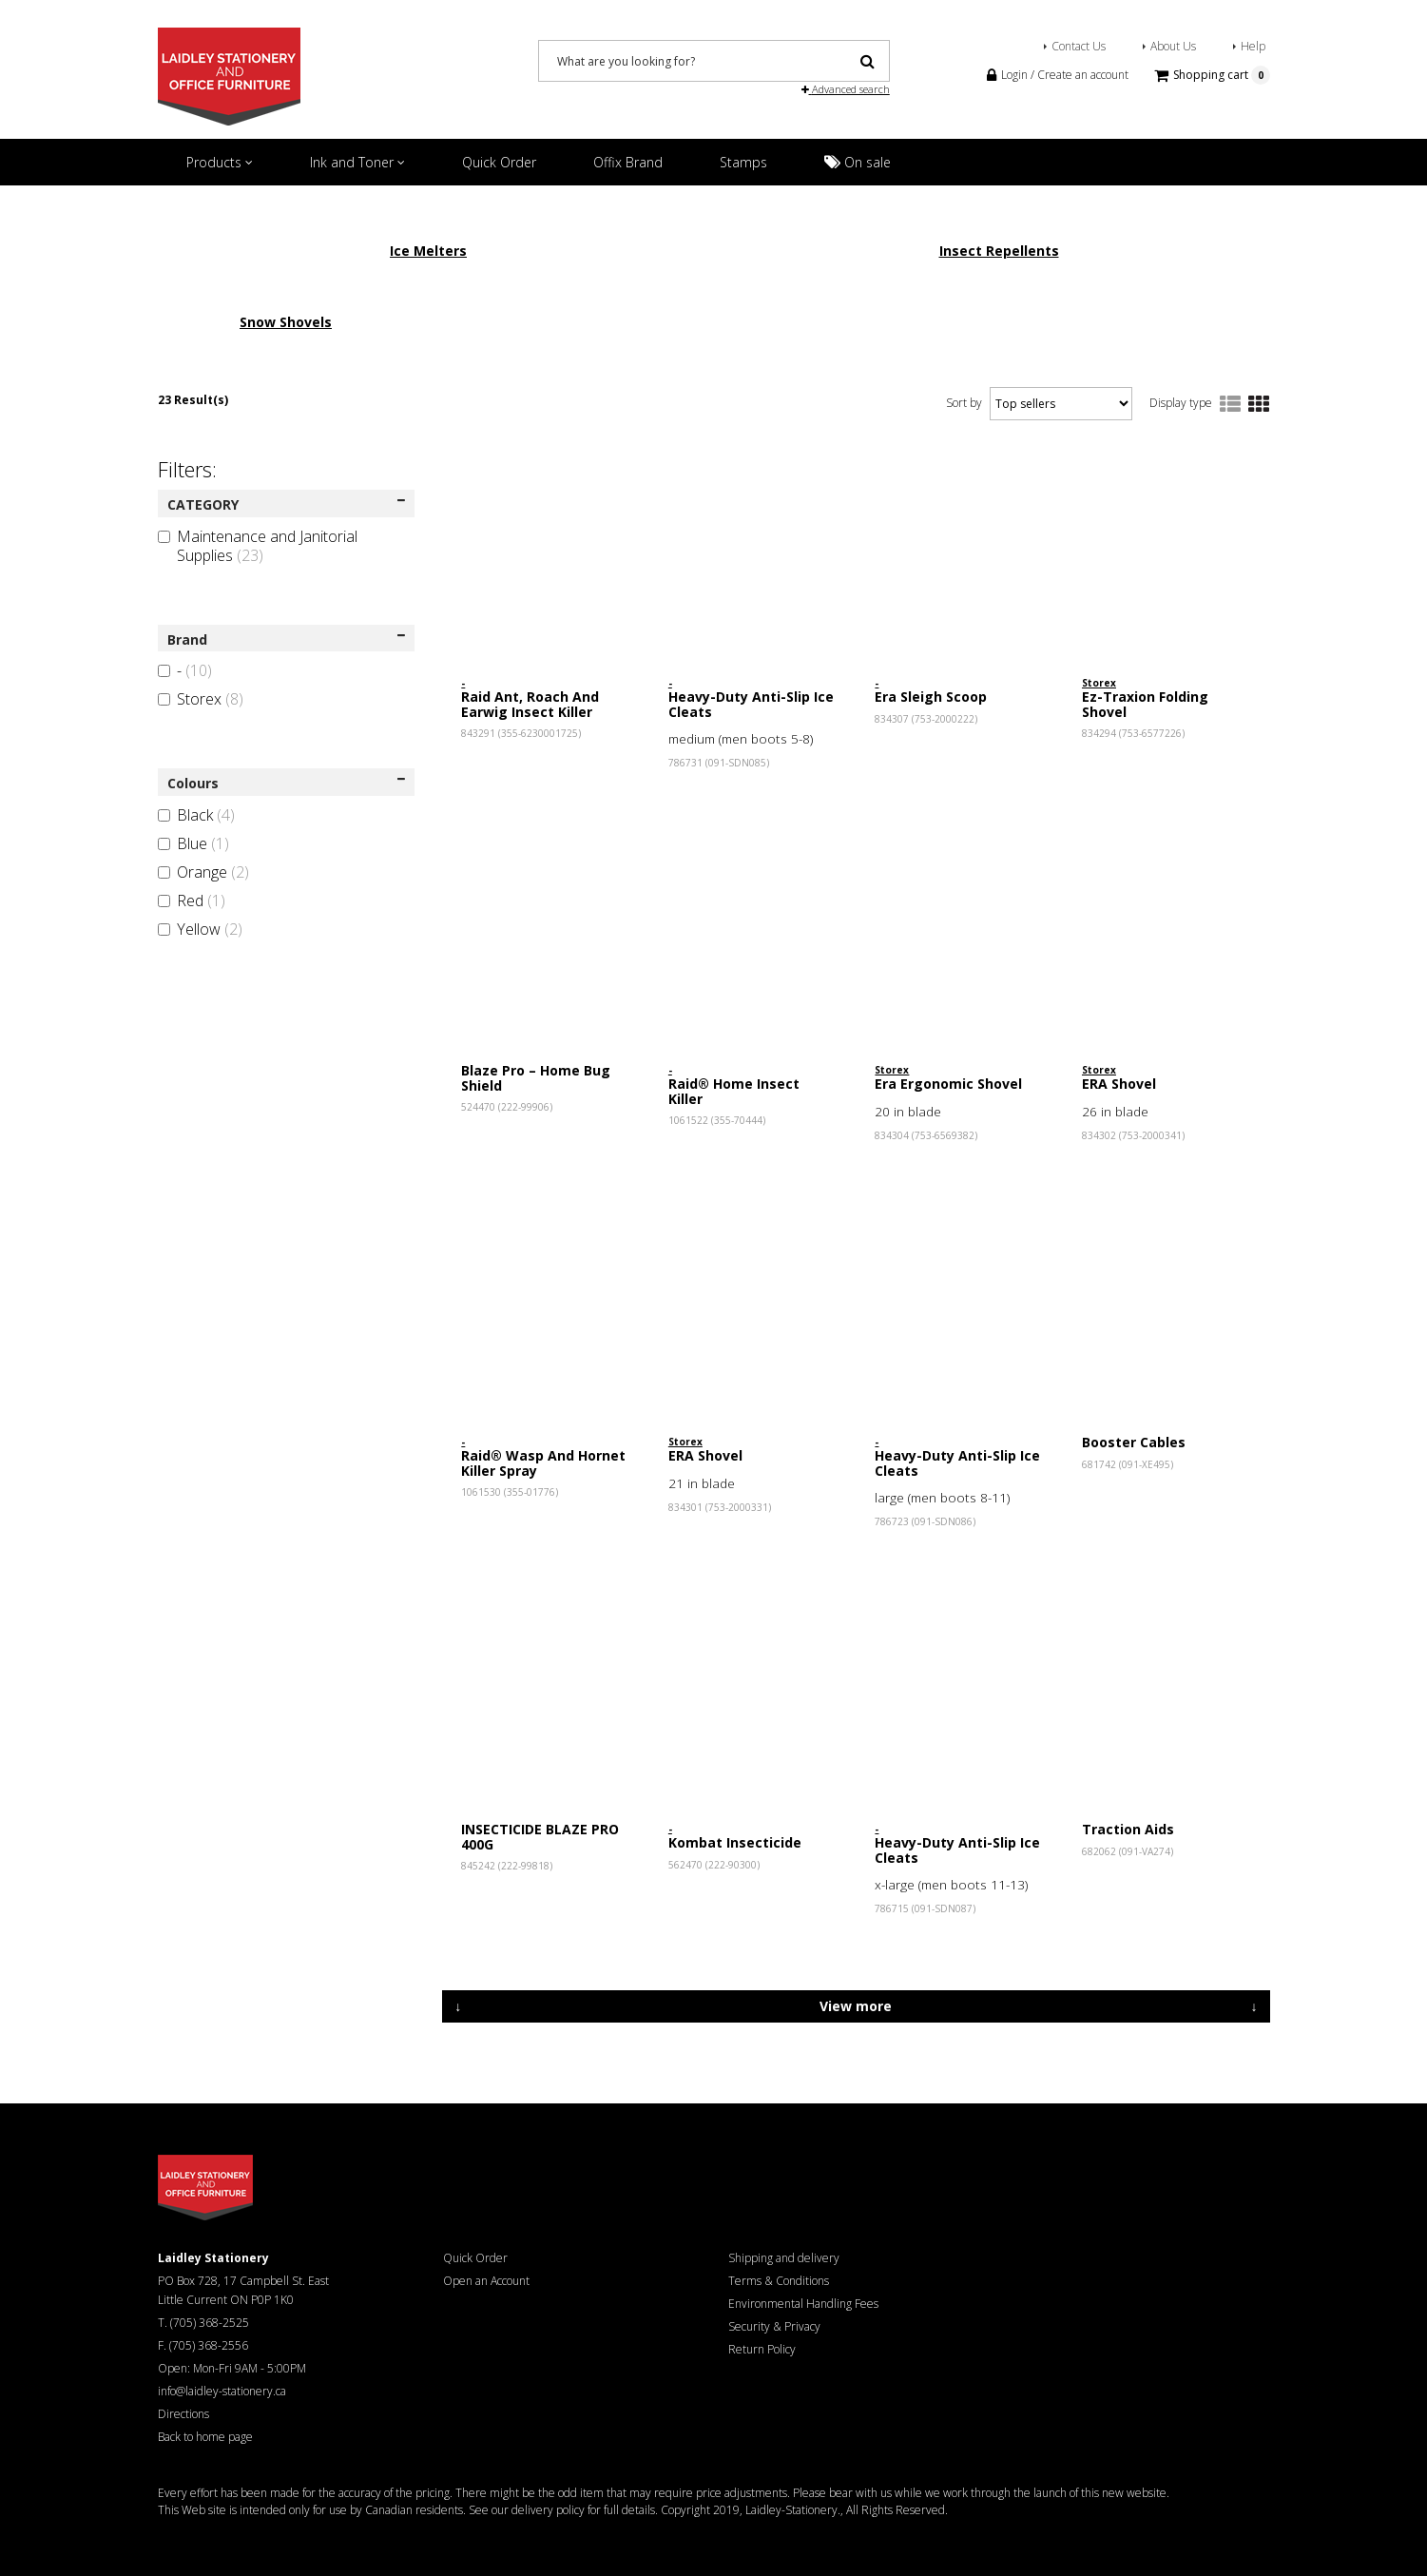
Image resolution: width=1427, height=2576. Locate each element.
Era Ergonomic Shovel (948, 1084)
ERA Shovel (1119, 1084)
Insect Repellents (999, 250)
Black (196, 814)
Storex (200, 698)
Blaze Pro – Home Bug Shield (535, 1077)
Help (1253, 46)
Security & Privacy (774, 2326)
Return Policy (762, 2349)
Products (219, 162)
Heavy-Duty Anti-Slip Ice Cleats (751, 704)
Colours (286, 783)
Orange (203, 871)
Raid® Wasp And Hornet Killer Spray (543, 1462)
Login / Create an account (1057, 75)
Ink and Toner (357, 162)
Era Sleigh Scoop (931, 697)
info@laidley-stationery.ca (222, 2391)
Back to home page (205, 2437)
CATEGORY (286, 504)
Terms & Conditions (778, 2281)
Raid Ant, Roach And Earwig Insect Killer (530, 704)
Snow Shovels (286, 322)
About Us (1173, 46)
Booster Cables (1134, 1442)
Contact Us (1078, 46)
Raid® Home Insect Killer (734, 1091)
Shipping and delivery (783, 2258)
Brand (286, 639)
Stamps (743, 162)
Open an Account (486, 2281)
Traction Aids (1128, 1829)
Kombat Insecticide (734, 1842)
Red (191, 900)
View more (856, 2006)
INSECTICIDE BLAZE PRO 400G (540, 1836)
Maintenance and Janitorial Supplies (257, 546)
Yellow (200, 929)
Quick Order (499, 162)
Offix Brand (628, 162)
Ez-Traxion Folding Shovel (1145, 704)
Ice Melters (428, 250)
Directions (183, 2414)
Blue (193, 843)
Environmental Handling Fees (803, 2303)
